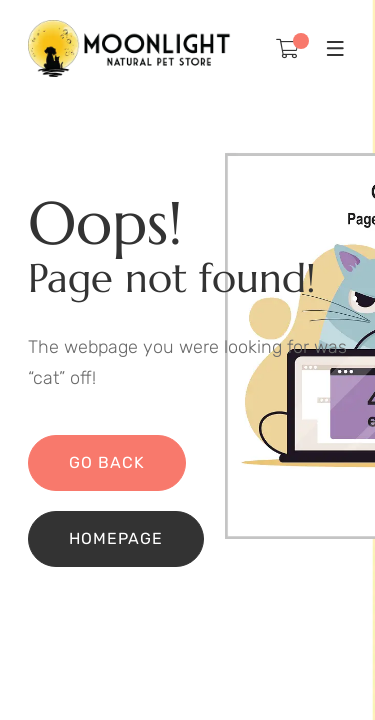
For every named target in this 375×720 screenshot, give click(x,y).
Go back (107, 462)
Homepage (116, 538)
